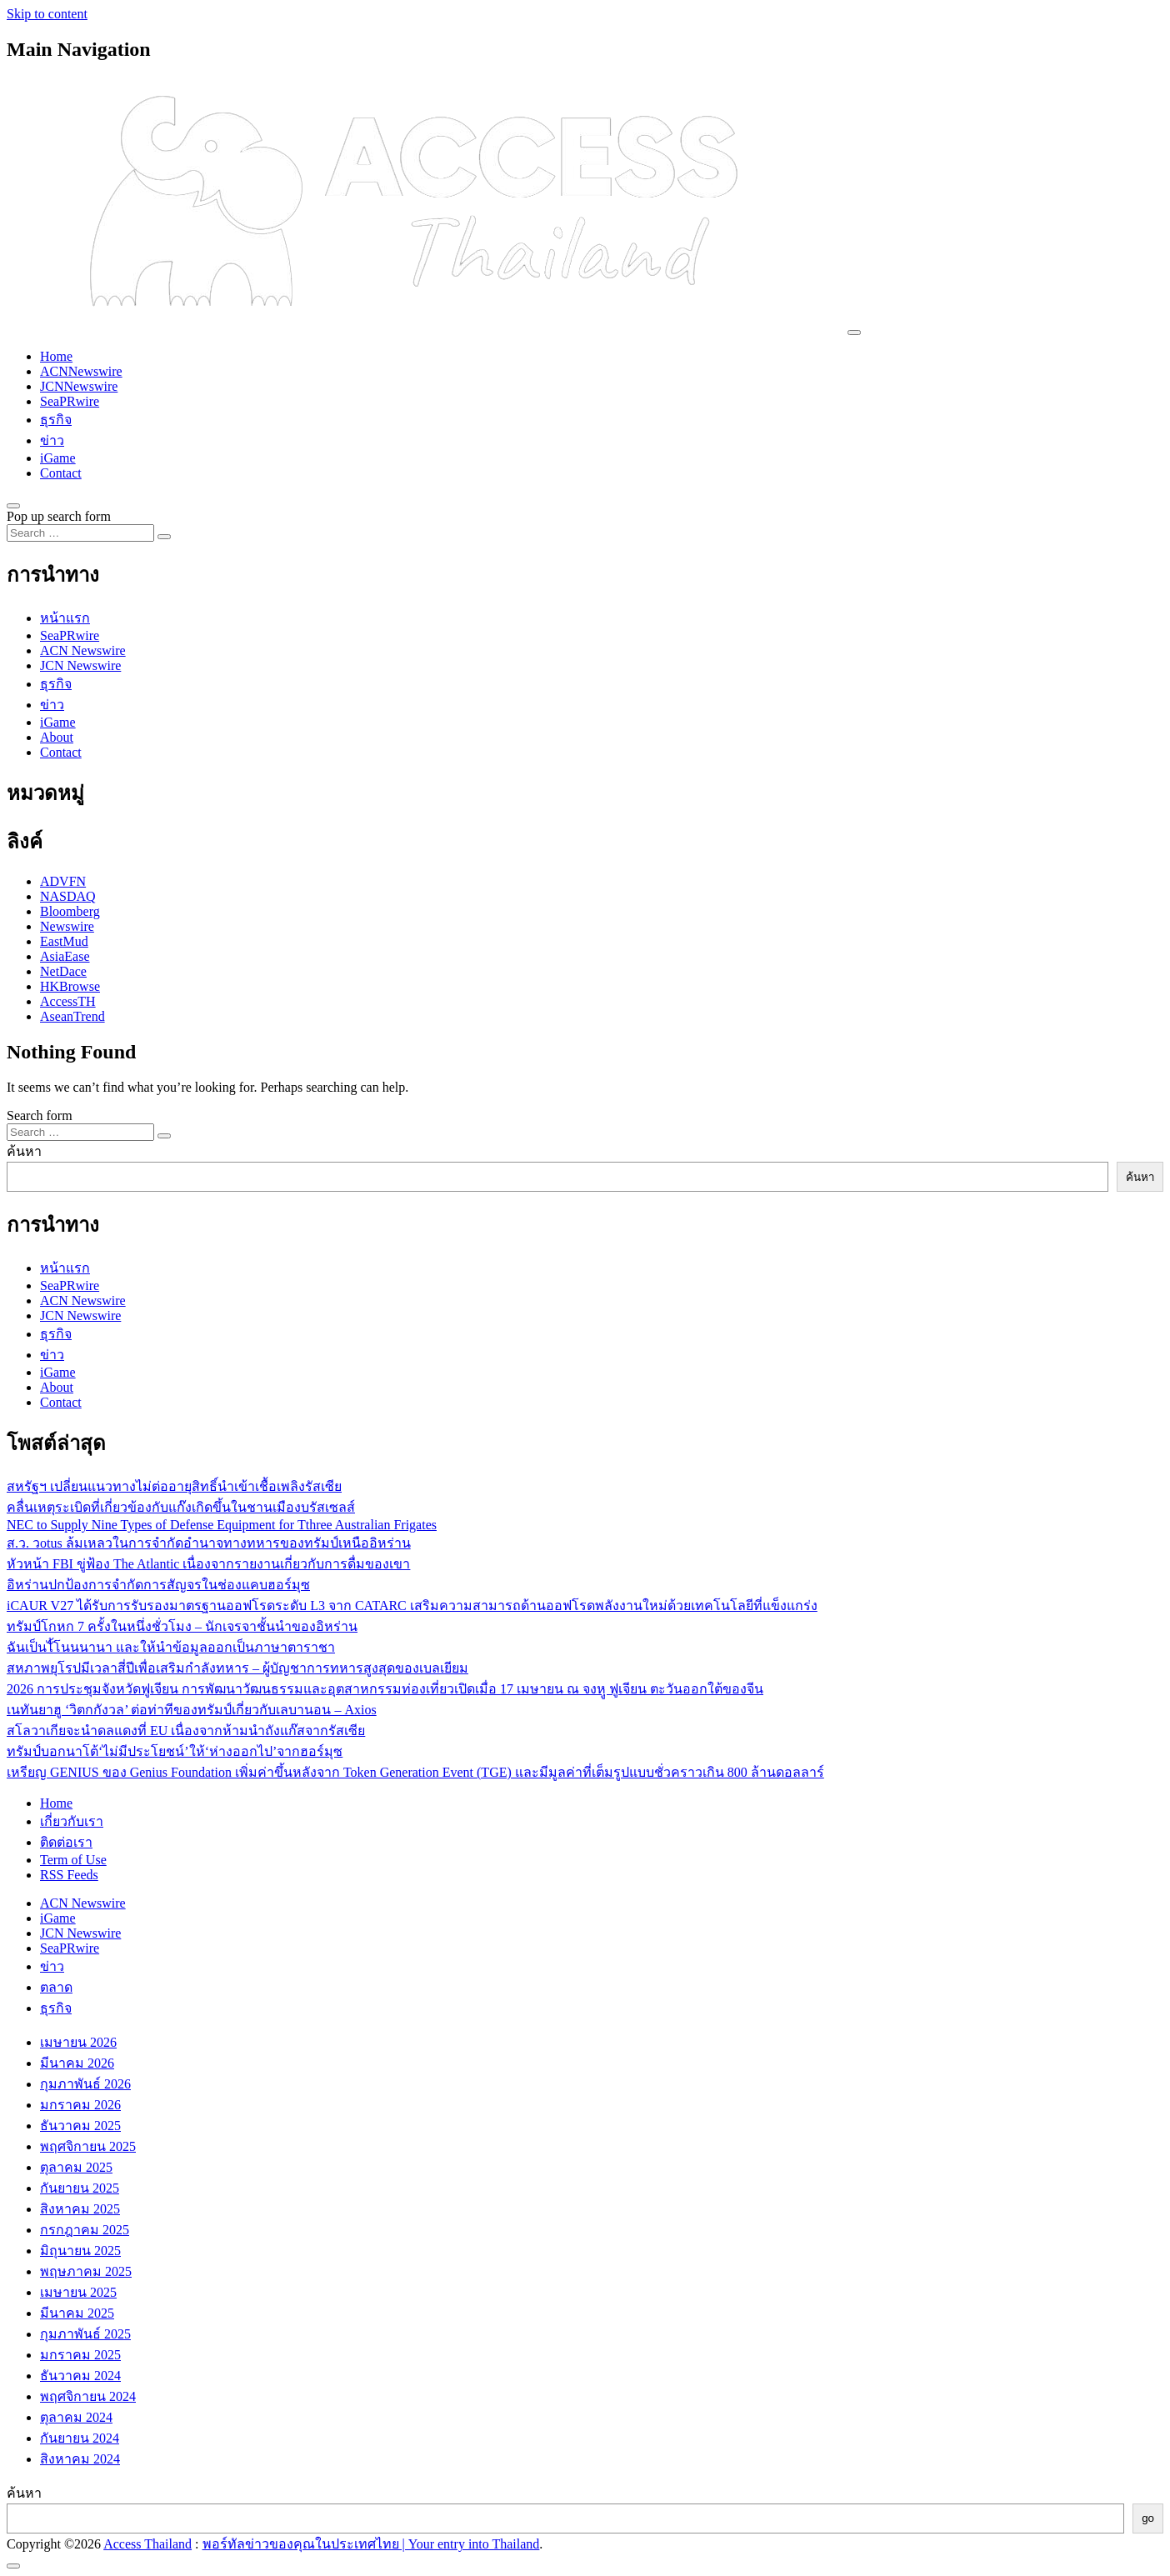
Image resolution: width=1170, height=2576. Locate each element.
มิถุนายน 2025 (80, 2250)
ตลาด (56, 1987)
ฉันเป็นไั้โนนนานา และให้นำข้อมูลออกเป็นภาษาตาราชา (171, 1647)
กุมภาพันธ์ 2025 (85, 2334)
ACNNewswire (81, 371)
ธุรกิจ (56, 420)
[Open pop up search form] (13, 505)
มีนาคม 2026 (77, 2063)
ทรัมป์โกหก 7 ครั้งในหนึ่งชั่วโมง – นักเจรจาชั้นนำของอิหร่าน (182, 1626)
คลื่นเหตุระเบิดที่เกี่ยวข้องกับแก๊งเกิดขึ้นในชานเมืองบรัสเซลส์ (181, 1507)
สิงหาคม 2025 (80, 2209)
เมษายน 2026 (78, 2042)
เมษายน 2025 (78, 2292)
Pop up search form (59, 516)
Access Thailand (147, 2544)
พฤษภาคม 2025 (86, 2271)
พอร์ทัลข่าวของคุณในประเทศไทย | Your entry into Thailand (371, 2544)
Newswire (67, 926)
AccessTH (68, 1001)
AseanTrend (72, 1016)
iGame (58, 458)
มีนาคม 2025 (77, 2313)
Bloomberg (70, 911)
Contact (61, 473)
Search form (39, 1115)
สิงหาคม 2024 (80, 2459)
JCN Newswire (80, 665)
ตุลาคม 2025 (76, 2167)
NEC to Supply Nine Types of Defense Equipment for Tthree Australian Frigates (222, 1525)
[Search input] (80, 533)
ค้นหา (24, 1151)
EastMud (64, 941)
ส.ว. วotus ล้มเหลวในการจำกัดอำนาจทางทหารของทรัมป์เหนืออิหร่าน (209, 1543)
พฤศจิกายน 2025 (88, 2146)
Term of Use (73, 1860)
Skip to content (47, 14)
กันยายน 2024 (79, 2438)
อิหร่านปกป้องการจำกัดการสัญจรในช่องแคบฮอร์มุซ (158, 1585)
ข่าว (52, 440)
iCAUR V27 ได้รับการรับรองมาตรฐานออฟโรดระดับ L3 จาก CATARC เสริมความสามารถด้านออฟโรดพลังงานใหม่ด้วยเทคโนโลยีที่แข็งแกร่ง (412, 1605)
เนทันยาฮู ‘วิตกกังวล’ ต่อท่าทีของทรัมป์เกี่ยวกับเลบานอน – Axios (192, 1710)
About (56, 737)
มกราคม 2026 (80, 2105)
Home (56, 356)
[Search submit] (164, 536)
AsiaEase (65, 956)
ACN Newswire (83, 650)
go (1148, 2518)
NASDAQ (68, 896)
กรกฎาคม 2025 (84, 2230)
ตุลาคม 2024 (76, 2417)
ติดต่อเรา (66, 1842)
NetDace (63, 971)
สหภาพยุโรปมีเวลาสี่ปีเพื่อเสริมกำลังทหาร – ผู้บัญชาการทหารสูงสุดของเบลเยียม (237, 1668)
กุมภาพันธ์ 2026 (85, 2084)
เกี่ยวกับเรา (71, 1821)
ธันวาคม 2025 (80, 2125)
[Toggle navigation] (854, 332)
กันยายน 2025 (79, 2188)
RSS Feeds (69, 1875)
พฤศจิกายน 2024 (88, 2396)
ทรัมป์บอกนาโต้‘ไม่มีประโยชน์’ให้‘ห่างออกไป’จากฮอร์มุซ (174, 1751)
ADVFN (63, 881)
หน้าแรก (65, 618)
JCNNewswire (79, 386)
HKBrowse (70, 986)
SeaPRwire (69, 401)
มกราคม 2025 (80, 2355)
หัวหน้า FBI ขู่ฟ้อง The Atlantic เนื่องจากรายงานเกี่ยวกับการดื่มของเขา (208, 1564)
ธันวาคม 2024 (80, 2375)
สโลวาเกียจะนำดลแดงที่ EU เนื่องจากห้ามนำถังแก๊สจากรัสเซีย (186, 1730)
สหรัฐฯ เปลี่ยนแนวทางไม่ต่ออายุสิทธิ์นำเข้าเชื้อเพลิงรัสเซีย (174, 1486)
